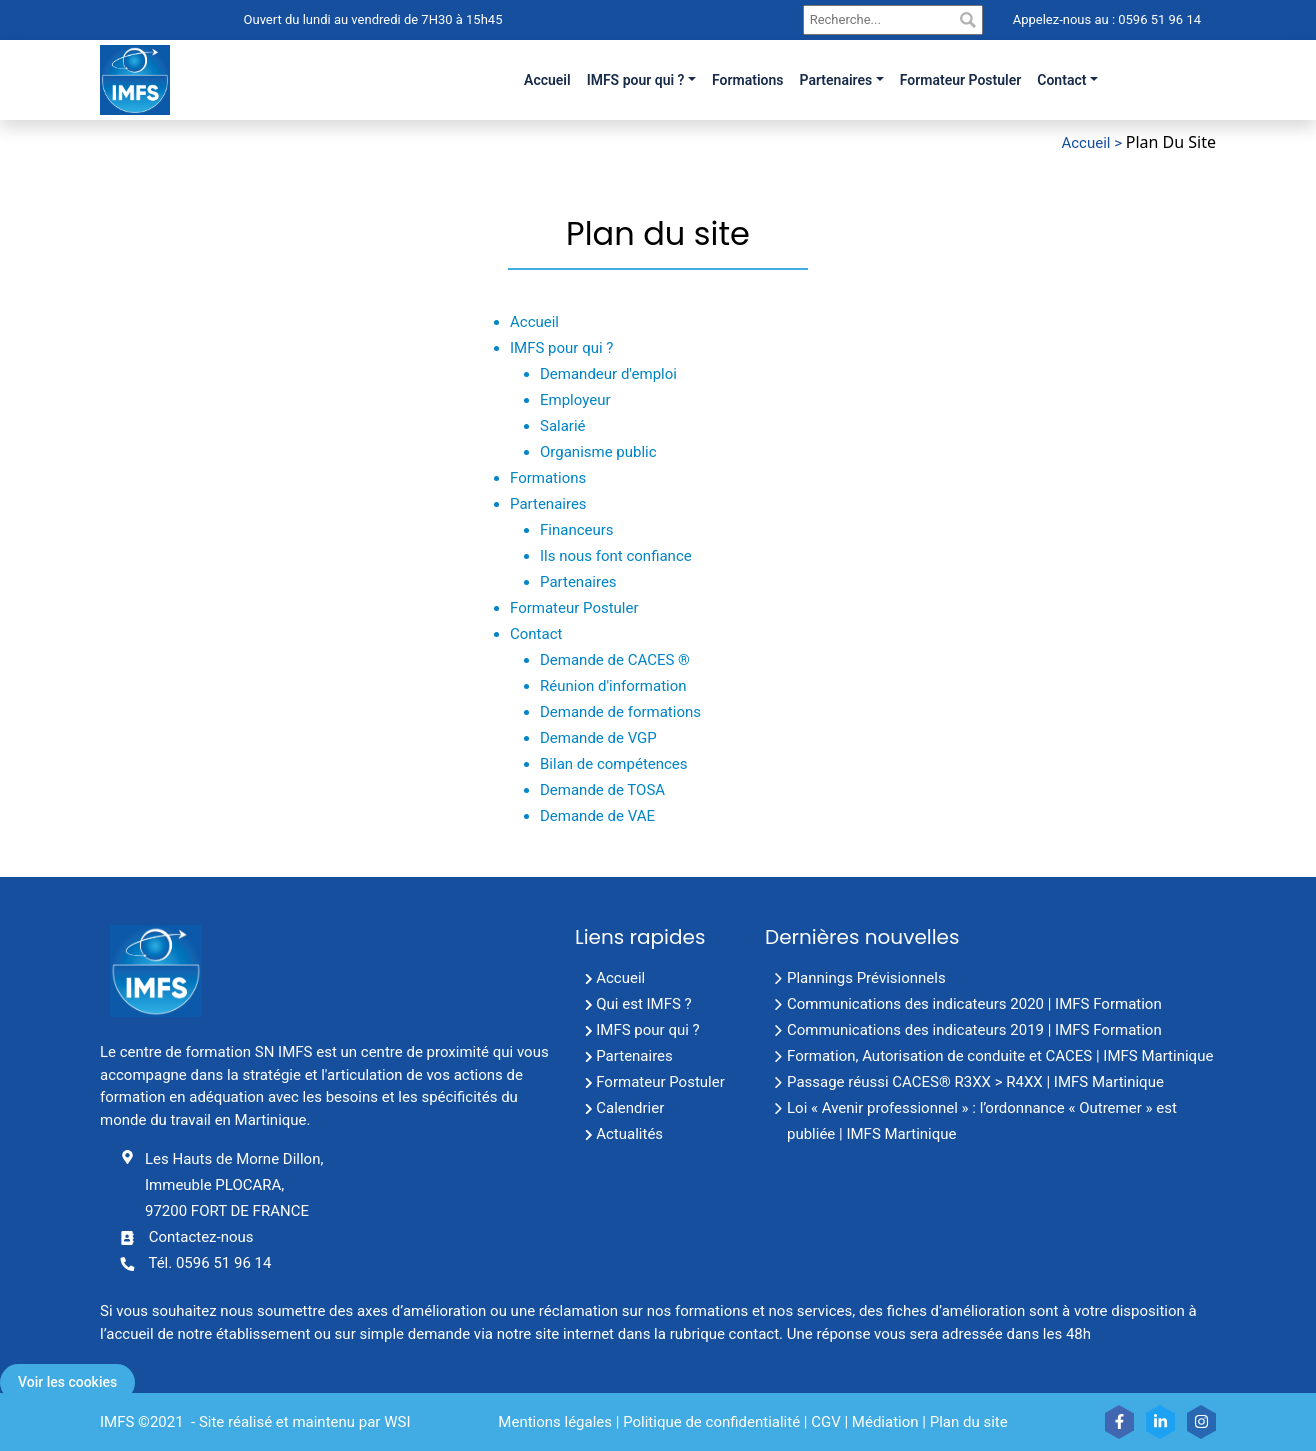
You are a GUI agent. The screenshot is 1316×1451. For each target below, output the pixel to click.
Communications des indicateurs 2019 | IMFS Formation (974, 1030)
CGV (826, 1422)
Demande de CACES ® (615, 660)
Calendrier (630, 1108)
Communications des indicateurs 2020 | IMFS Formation (974, 1004)
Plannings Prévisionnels (866, 978)
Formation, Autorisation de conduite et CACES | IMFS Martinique (1000, 1056)
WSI (397, 1422)
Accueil (534, 322)
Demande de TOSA (602, 790)
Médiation (885, 1422)
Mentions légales (555, 1422)
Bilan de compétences (614, 764)
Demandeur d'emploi (608, 374)
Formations (548, 478)
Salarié (563, 426)
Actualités (629, 1134)
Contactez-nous (201, 1237)
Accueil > (1093, 143)
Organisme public (598, 452)
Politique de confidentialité (711, 1422)
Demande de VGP (598, 738)
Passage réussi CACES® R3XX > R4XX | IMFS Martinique (975, 1082)
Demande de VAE (597, 816)
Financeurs (577, 530)
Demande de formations (620, 712)
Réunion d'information (613, 686)
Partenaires (836, 80)
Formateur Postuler (574, 608)
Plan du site (969, 1422)
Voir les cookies (67, 1382)
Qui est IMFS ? (643, 1004)
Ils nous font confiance (616, 556)
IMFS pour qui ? (636, 80)
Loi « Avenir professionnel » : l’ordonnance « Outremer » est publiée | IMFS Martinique (982, 1121)
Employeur (575, 400)
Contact (1061, 80)
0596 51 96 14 (1158, 19)
